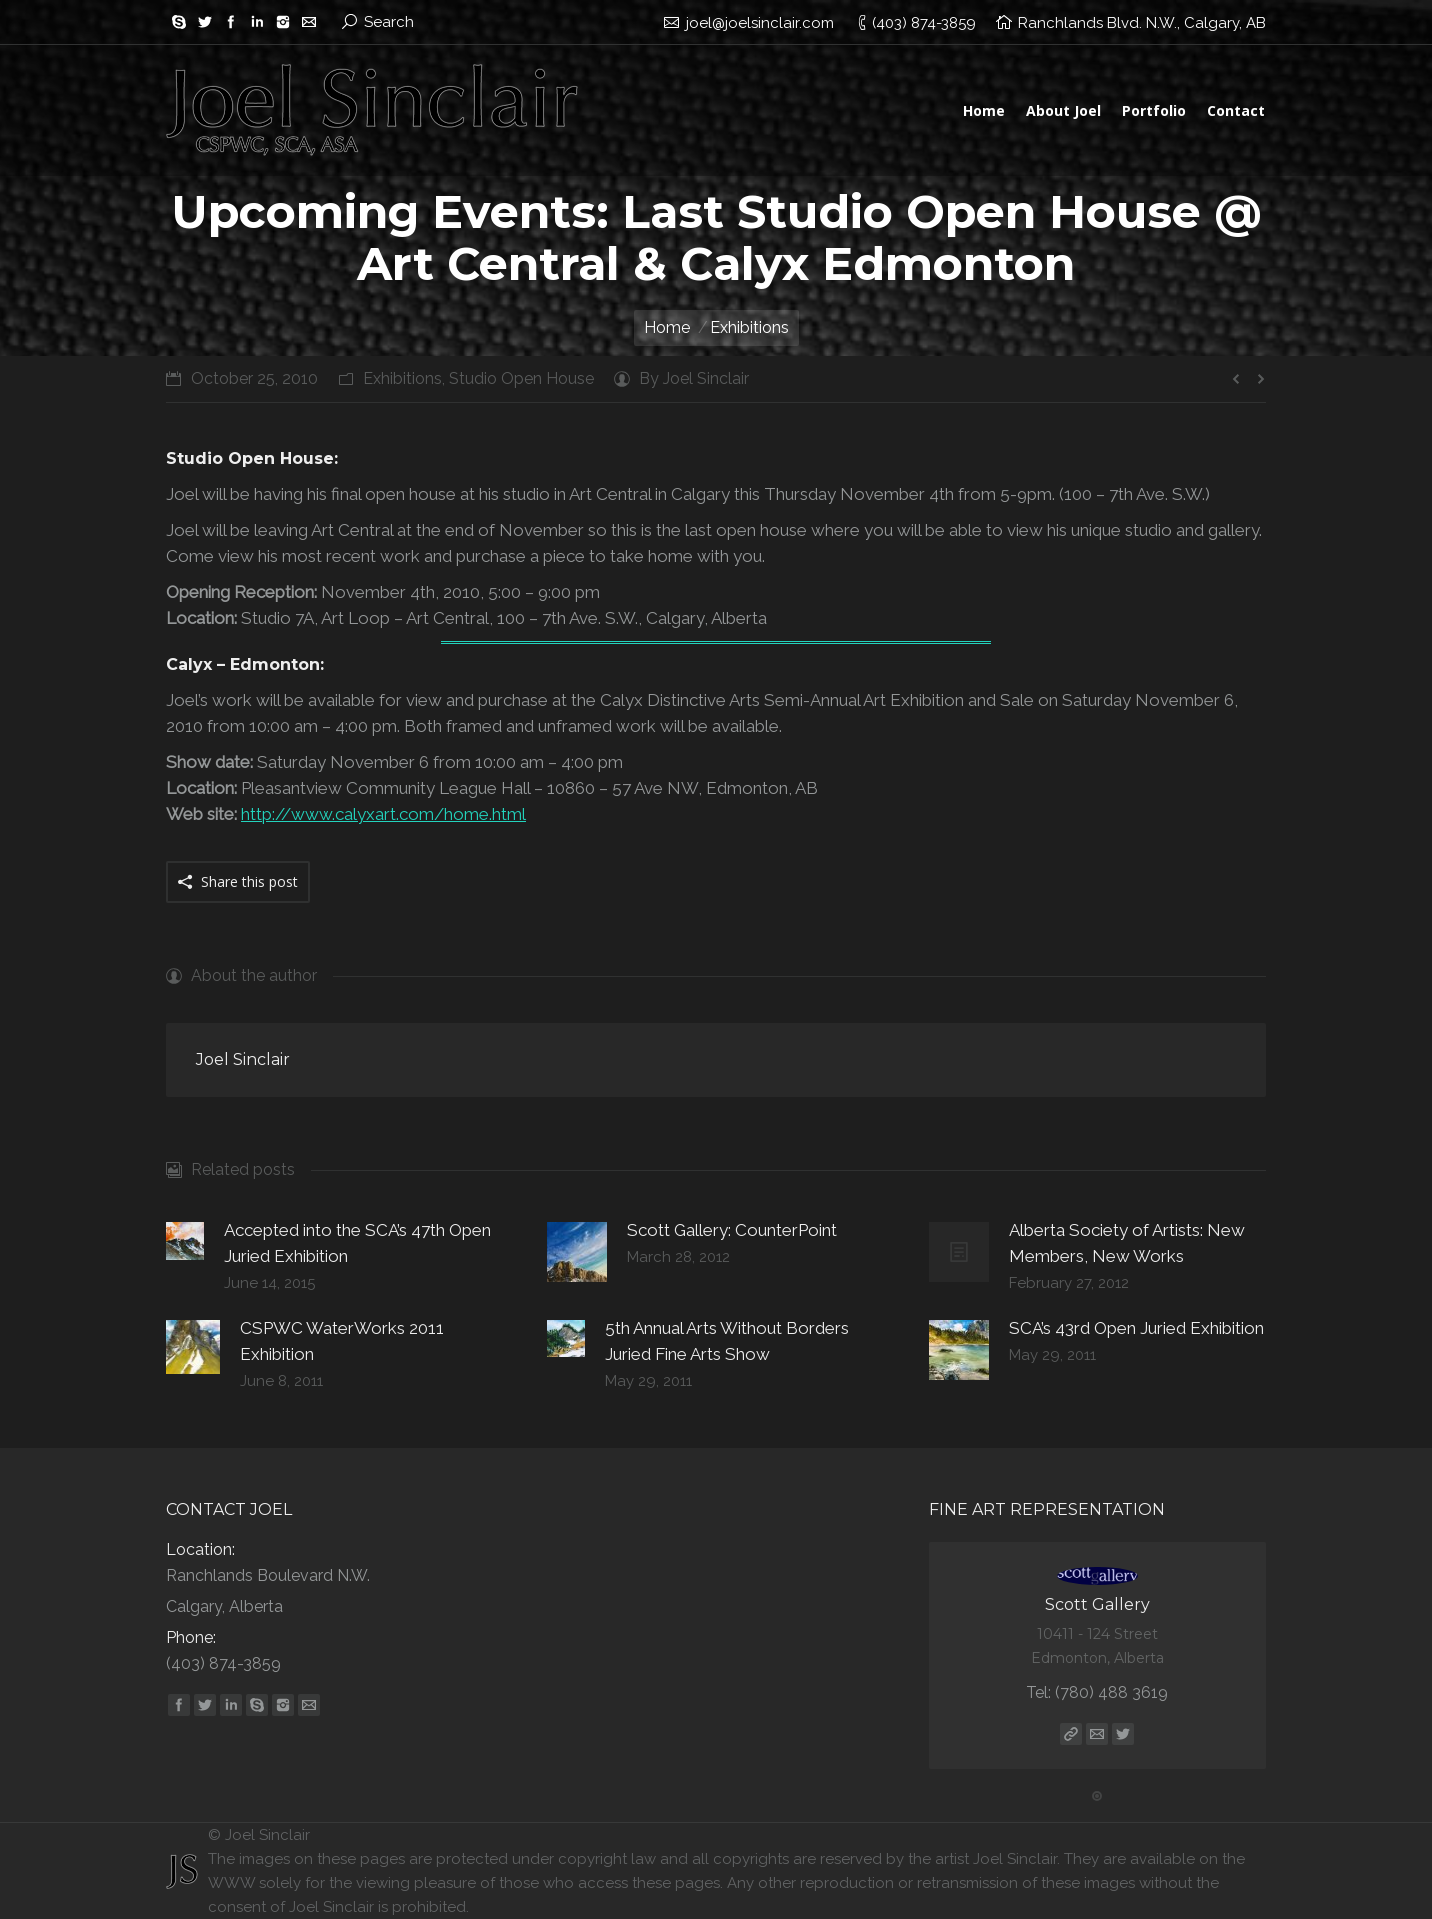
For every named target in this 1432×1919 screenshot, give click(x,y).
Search (389, 22)
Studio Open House (521, 378)
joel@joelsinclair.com (760, 23)
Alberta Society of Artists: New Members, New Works (1127, 1243)
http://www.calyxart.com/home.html (383, 814)
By (694, 378)
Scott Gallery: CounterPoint (732, 1230)
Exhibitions (402, 378)
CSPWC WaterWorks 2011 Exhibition (342, 1341)
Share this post (249, 881)
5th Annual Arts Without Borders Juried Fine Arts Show (727, 1341)
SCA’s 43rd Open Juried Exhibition (1136, 1328)
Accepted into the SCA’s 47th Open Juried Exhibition (357, 1243)
